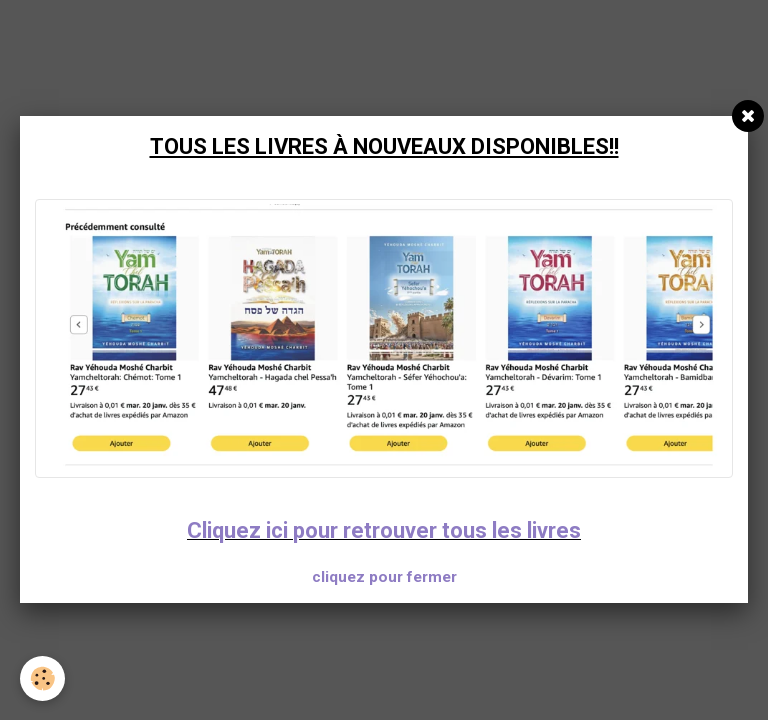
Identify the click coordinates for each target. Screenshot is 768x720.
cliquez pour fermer (384, 577)
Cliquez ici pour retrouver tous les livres (384, 530)
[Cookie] (42, 678)
